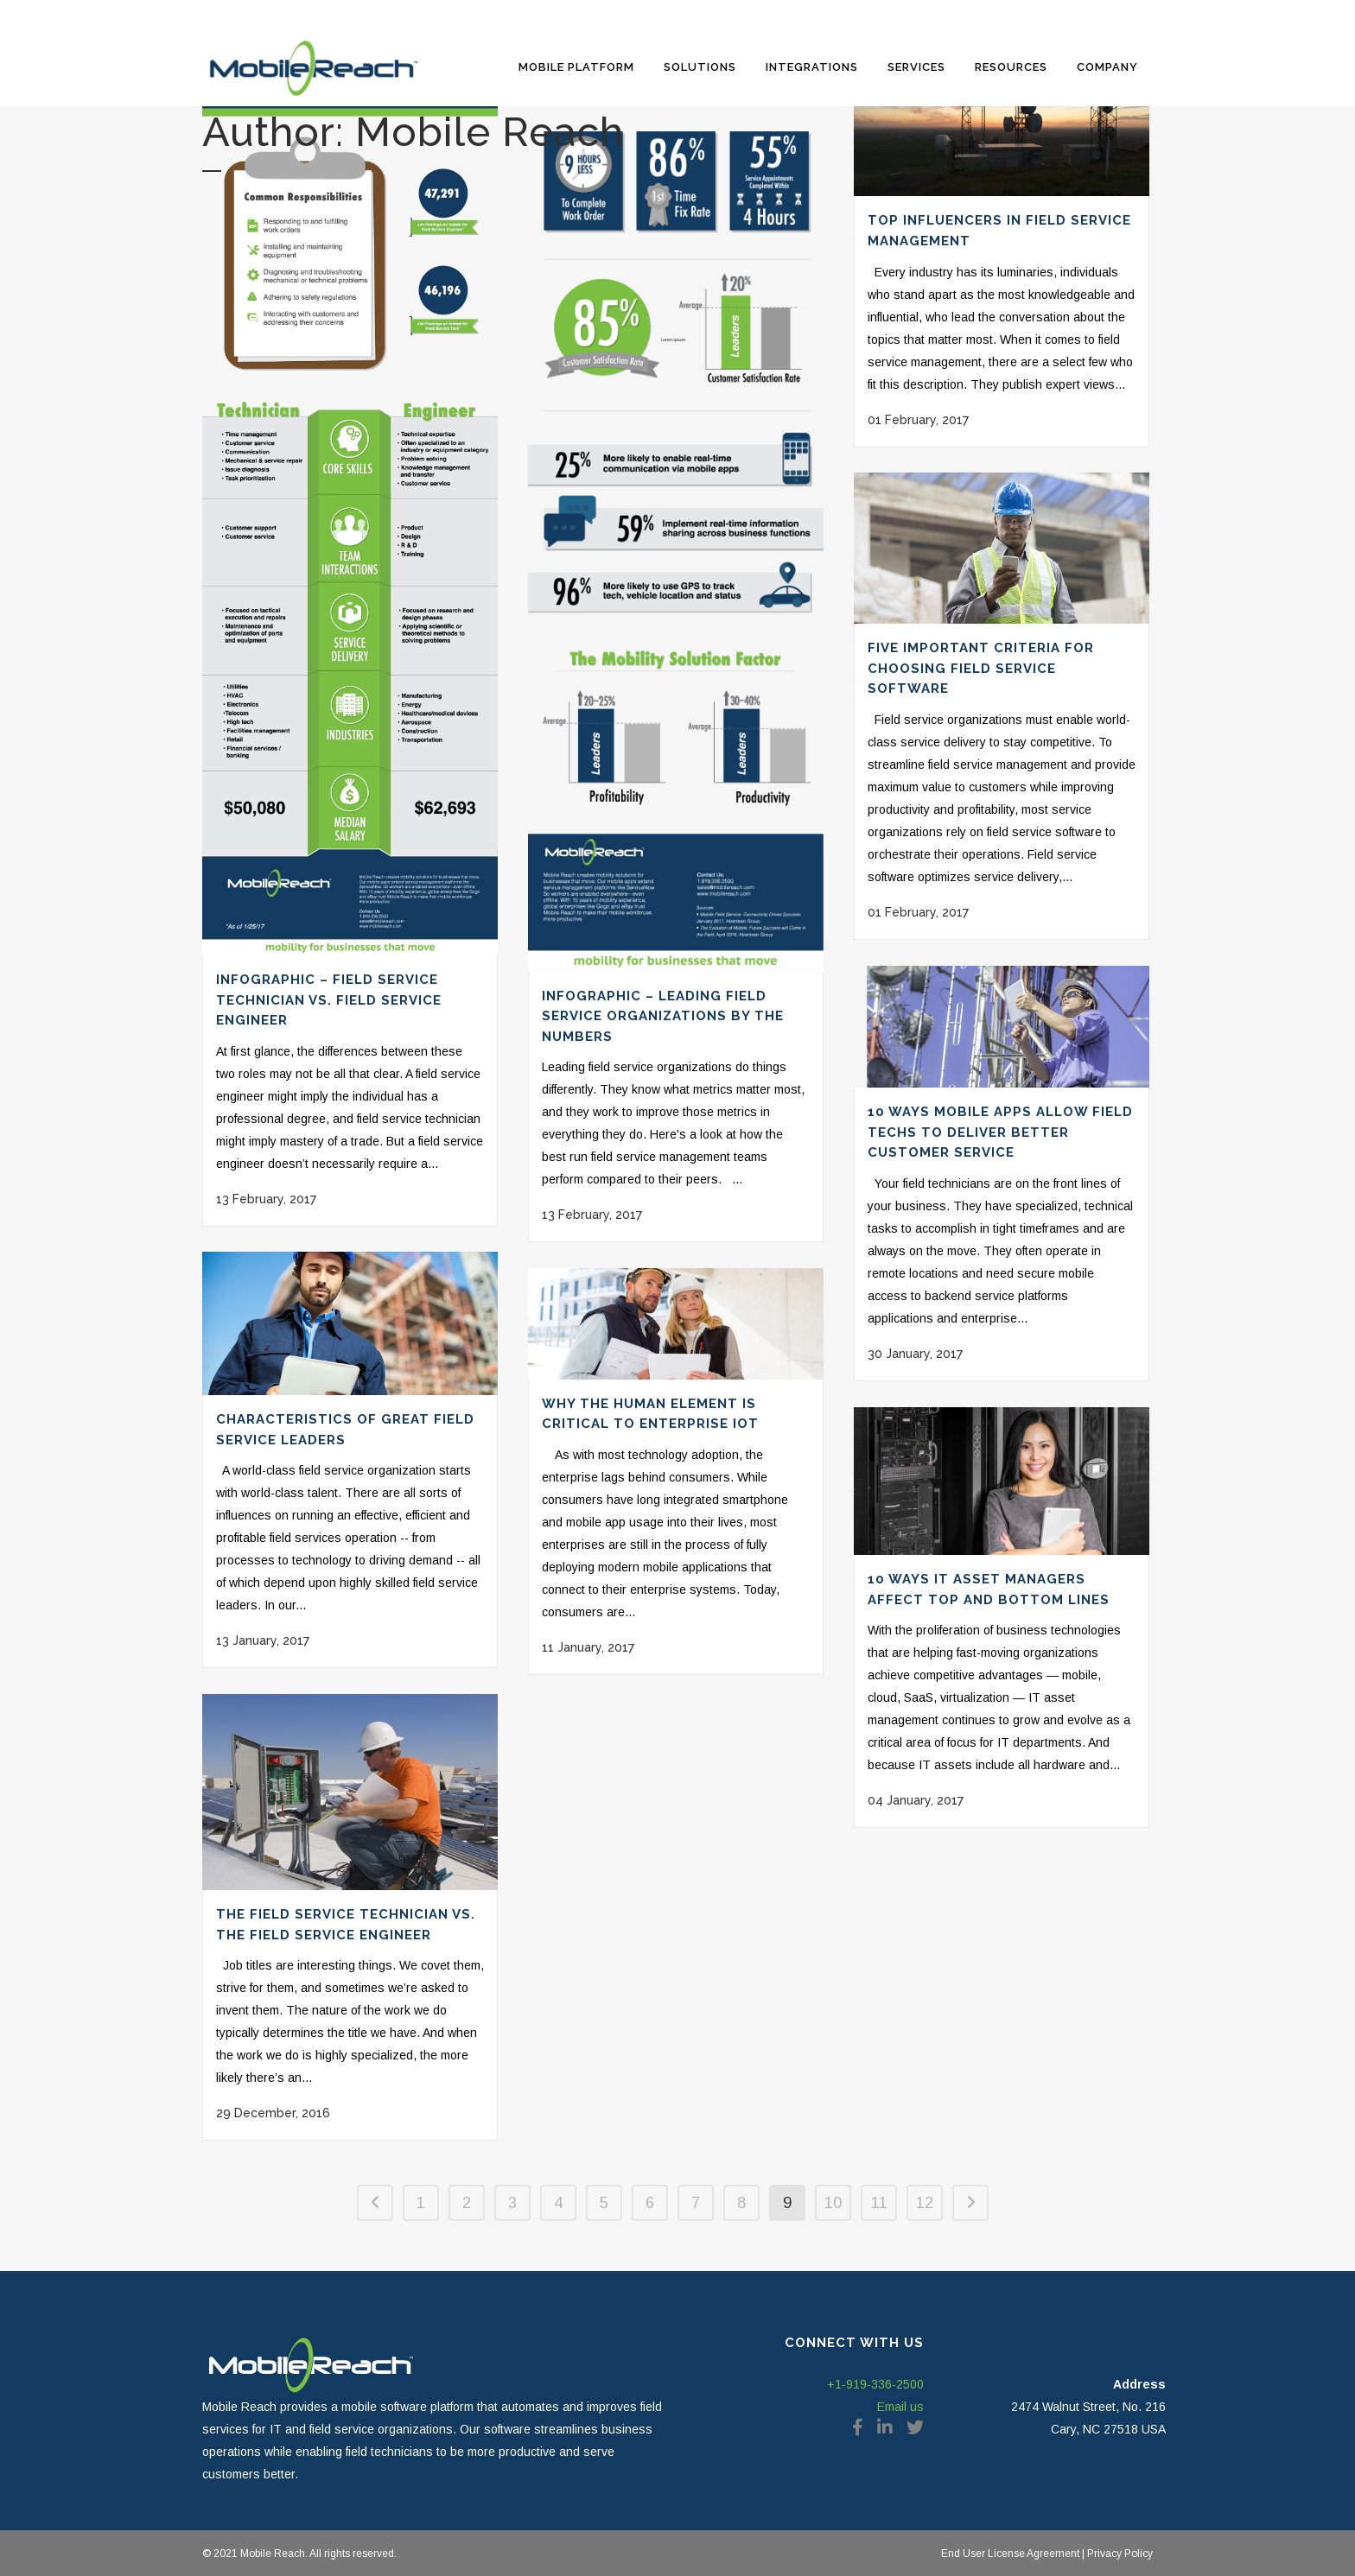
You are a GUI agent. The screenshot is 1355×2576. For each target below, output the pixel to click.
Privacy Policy (1119, 2553)
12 (924, 2202)
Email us (900, 2407)
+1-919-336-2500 (875, 2384)
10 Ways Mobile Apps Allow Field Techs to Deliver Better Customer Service (1000, 1132)
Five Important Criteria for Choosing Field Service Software (981, 668)
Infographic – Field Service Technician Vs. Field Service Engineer (329, 1000)
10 (833, 2202)
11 (879, 2202)
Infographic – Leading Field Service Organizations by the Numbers (663, 1016)
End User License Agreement (1010, 2553)
